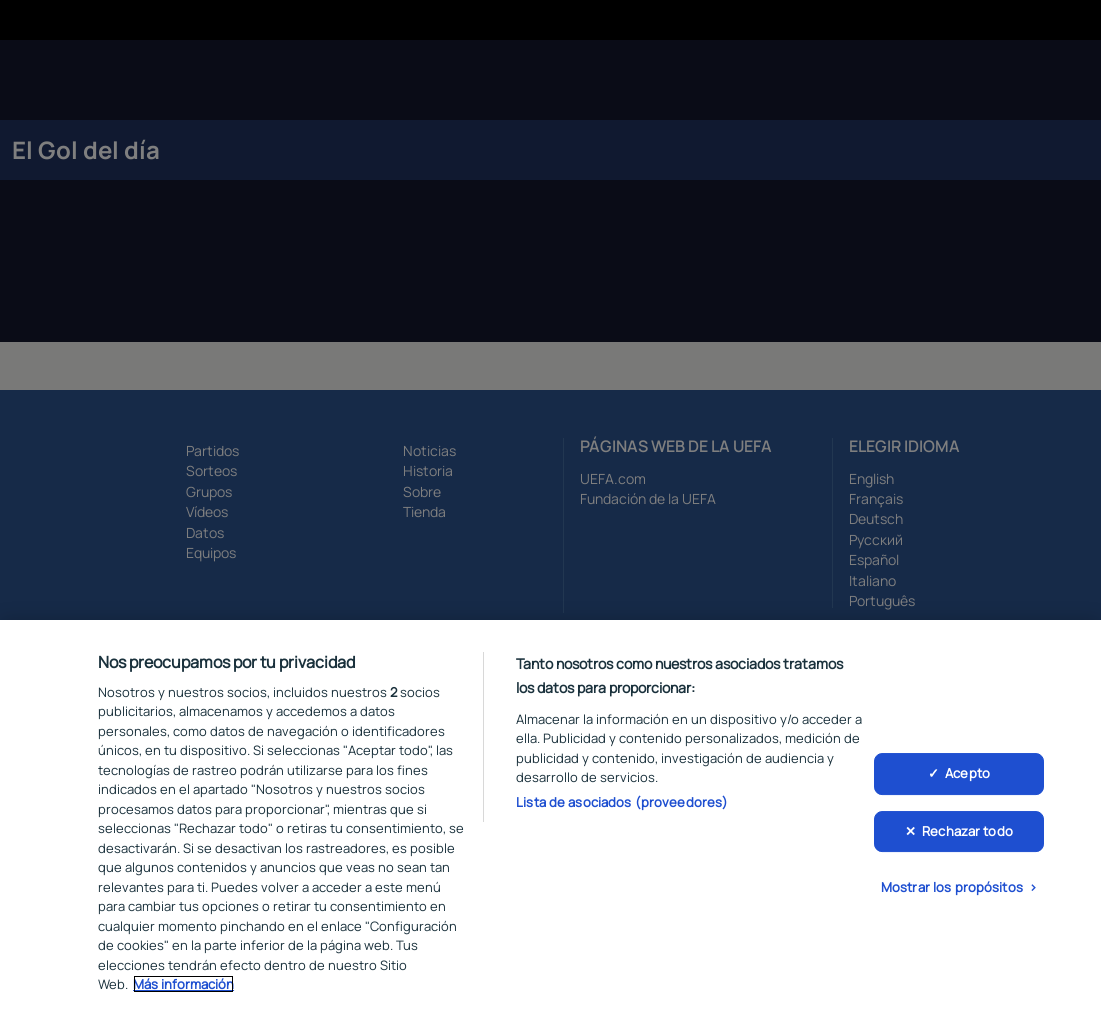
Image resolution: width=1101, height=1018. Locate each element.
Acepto (967, 773)
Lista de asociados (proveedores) (622, 802)
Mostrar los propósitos (952, 887)
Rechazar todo (967, 831)
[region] (550, 819)
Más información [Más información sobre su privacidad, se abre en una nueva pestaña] (183, 984)
